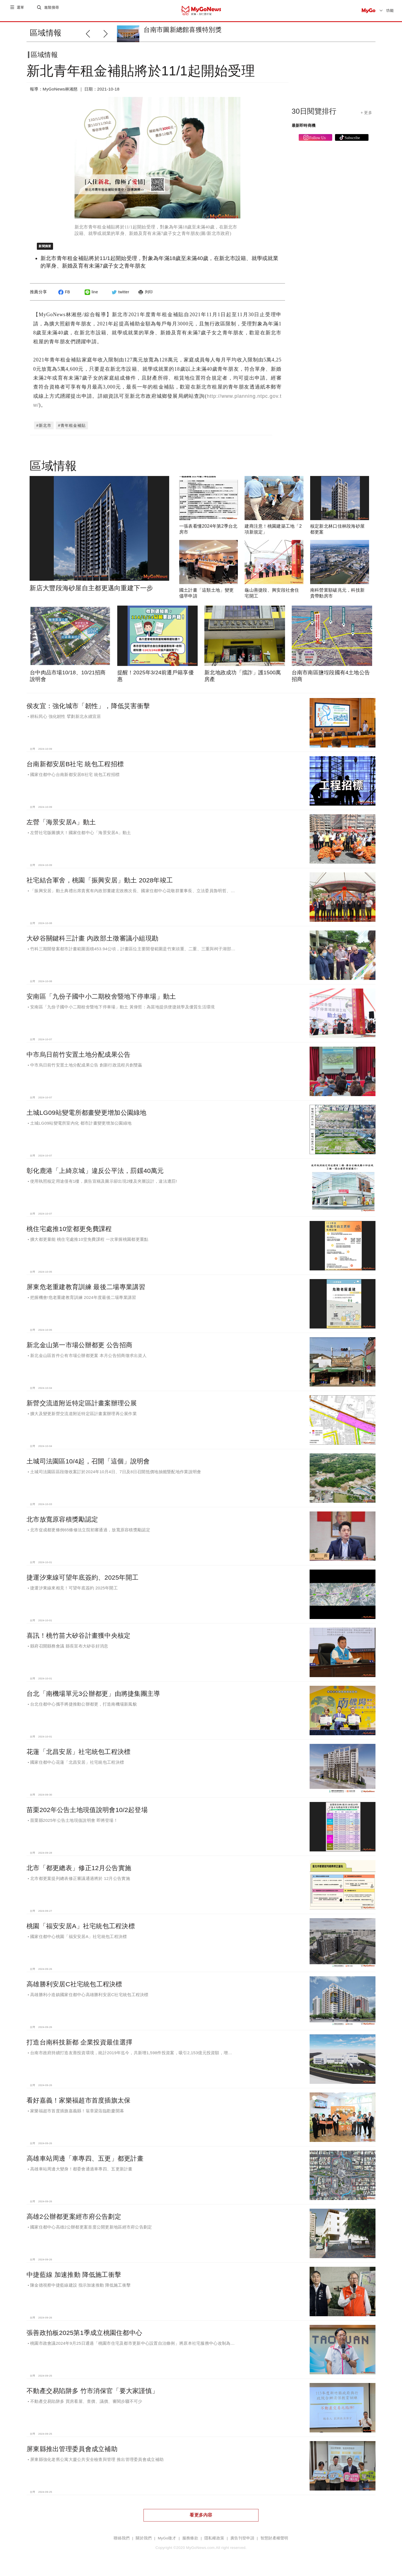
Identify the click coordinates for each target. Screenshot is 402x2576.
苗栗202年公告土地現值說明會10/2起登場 (87, 1814)
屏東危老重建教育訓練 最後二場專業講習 (86, 1291)
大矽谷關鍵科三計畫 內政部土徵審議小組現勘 (92, 942)
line (90, 296)
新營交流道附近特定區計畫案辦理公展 (82, 1407)
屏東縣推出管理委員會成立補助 (72, 2453)
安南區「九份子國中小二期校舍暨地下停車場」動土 (101, 1000)
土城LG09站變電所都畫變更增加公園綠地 (87, 1117)
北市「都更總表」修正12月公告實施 (79, 1872)
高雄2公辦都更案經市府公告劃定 (74, 2221)
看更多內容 (201, 2519)
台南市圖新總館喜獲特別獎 (182, 29)
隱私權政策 (214, 2543)
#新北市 (43, 430)
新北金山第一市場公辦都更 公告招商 (79, 1349)
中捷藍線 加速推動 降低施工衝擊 (74, 2279)
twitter (119, 296)
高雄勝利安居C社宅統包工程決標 (74, 1988)
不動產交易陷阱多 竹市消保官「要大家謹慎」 (92, 2395)
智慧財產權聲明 (274, 2543)
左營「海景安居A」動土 (61, 826)
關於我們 (144, 2543)
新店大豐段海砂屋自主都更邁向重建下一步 (91, 592)
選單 (21, 10)
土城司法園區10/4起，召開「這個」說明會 (88, 1465)
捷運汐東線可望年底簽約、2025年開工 (82, 1581)
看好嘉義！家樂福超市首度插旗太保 (78, 2104)
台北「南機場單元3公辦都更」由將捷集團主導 (93, 1698)
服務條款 (190, 2543)
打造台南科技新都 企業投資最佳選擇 (79, 2046)
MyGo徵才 (167, 2543)
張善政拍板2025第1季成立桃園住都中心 (84, 2337)
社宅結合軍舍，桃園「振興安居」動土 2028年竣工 (100, 884)
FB (63, 296)
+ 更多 (366, 117)
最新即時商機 (304, 130)
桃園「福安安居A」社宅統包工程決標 (81, 1930)
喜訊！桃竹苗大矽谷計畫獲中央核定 (78, 1640)
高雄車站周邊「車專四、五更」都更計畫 (85, 2162)
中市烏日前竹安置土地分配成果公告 (78, 1059)
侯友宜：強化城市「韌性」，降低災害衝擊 (88, 710)
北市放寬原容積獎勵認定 (62, 1523)
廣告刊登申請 (242, 2543)
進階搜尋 (52, 10)
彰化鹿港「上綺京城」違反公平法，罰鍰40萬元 (95, 1175)
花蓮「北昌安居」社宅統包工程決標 (78, 1756)
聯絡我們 (122, 2543)
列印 (145, 296)
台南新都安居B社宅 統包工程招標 (75, 768)
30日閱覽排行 (314, 115)
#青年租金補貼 (72, 430)
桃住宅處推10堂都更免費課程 (69, 1233)
